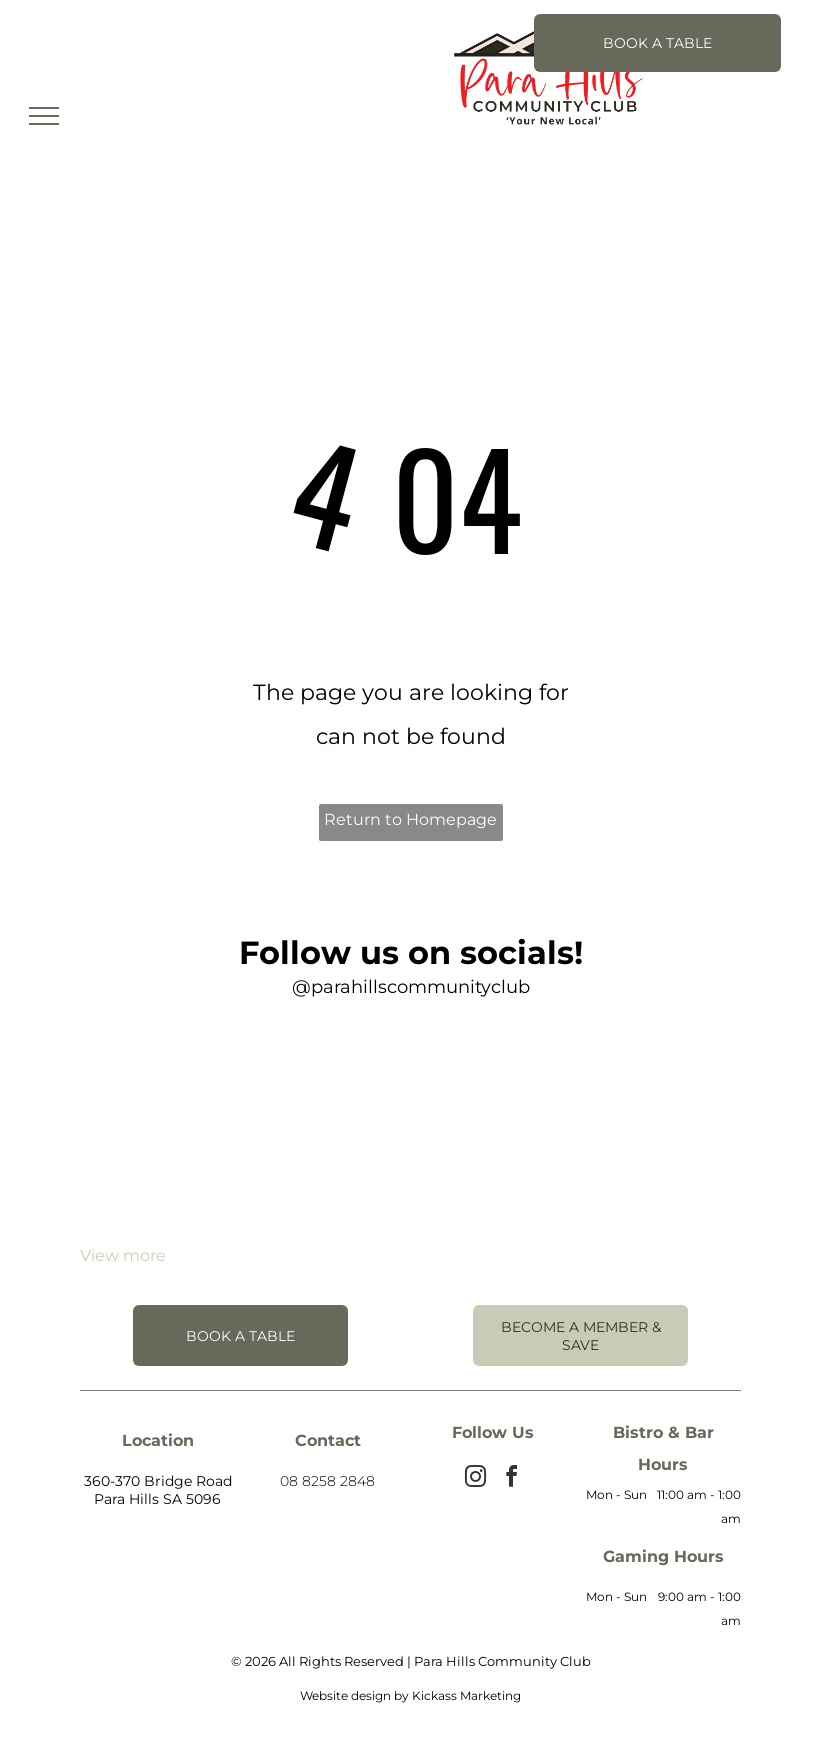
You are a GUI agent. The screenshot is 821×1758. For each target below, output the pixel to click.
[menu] (44, 116)
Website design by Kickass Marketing (410, 1695)
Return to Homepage (410, 819)
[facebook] (511, 1479)
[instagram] (475, 1479)
